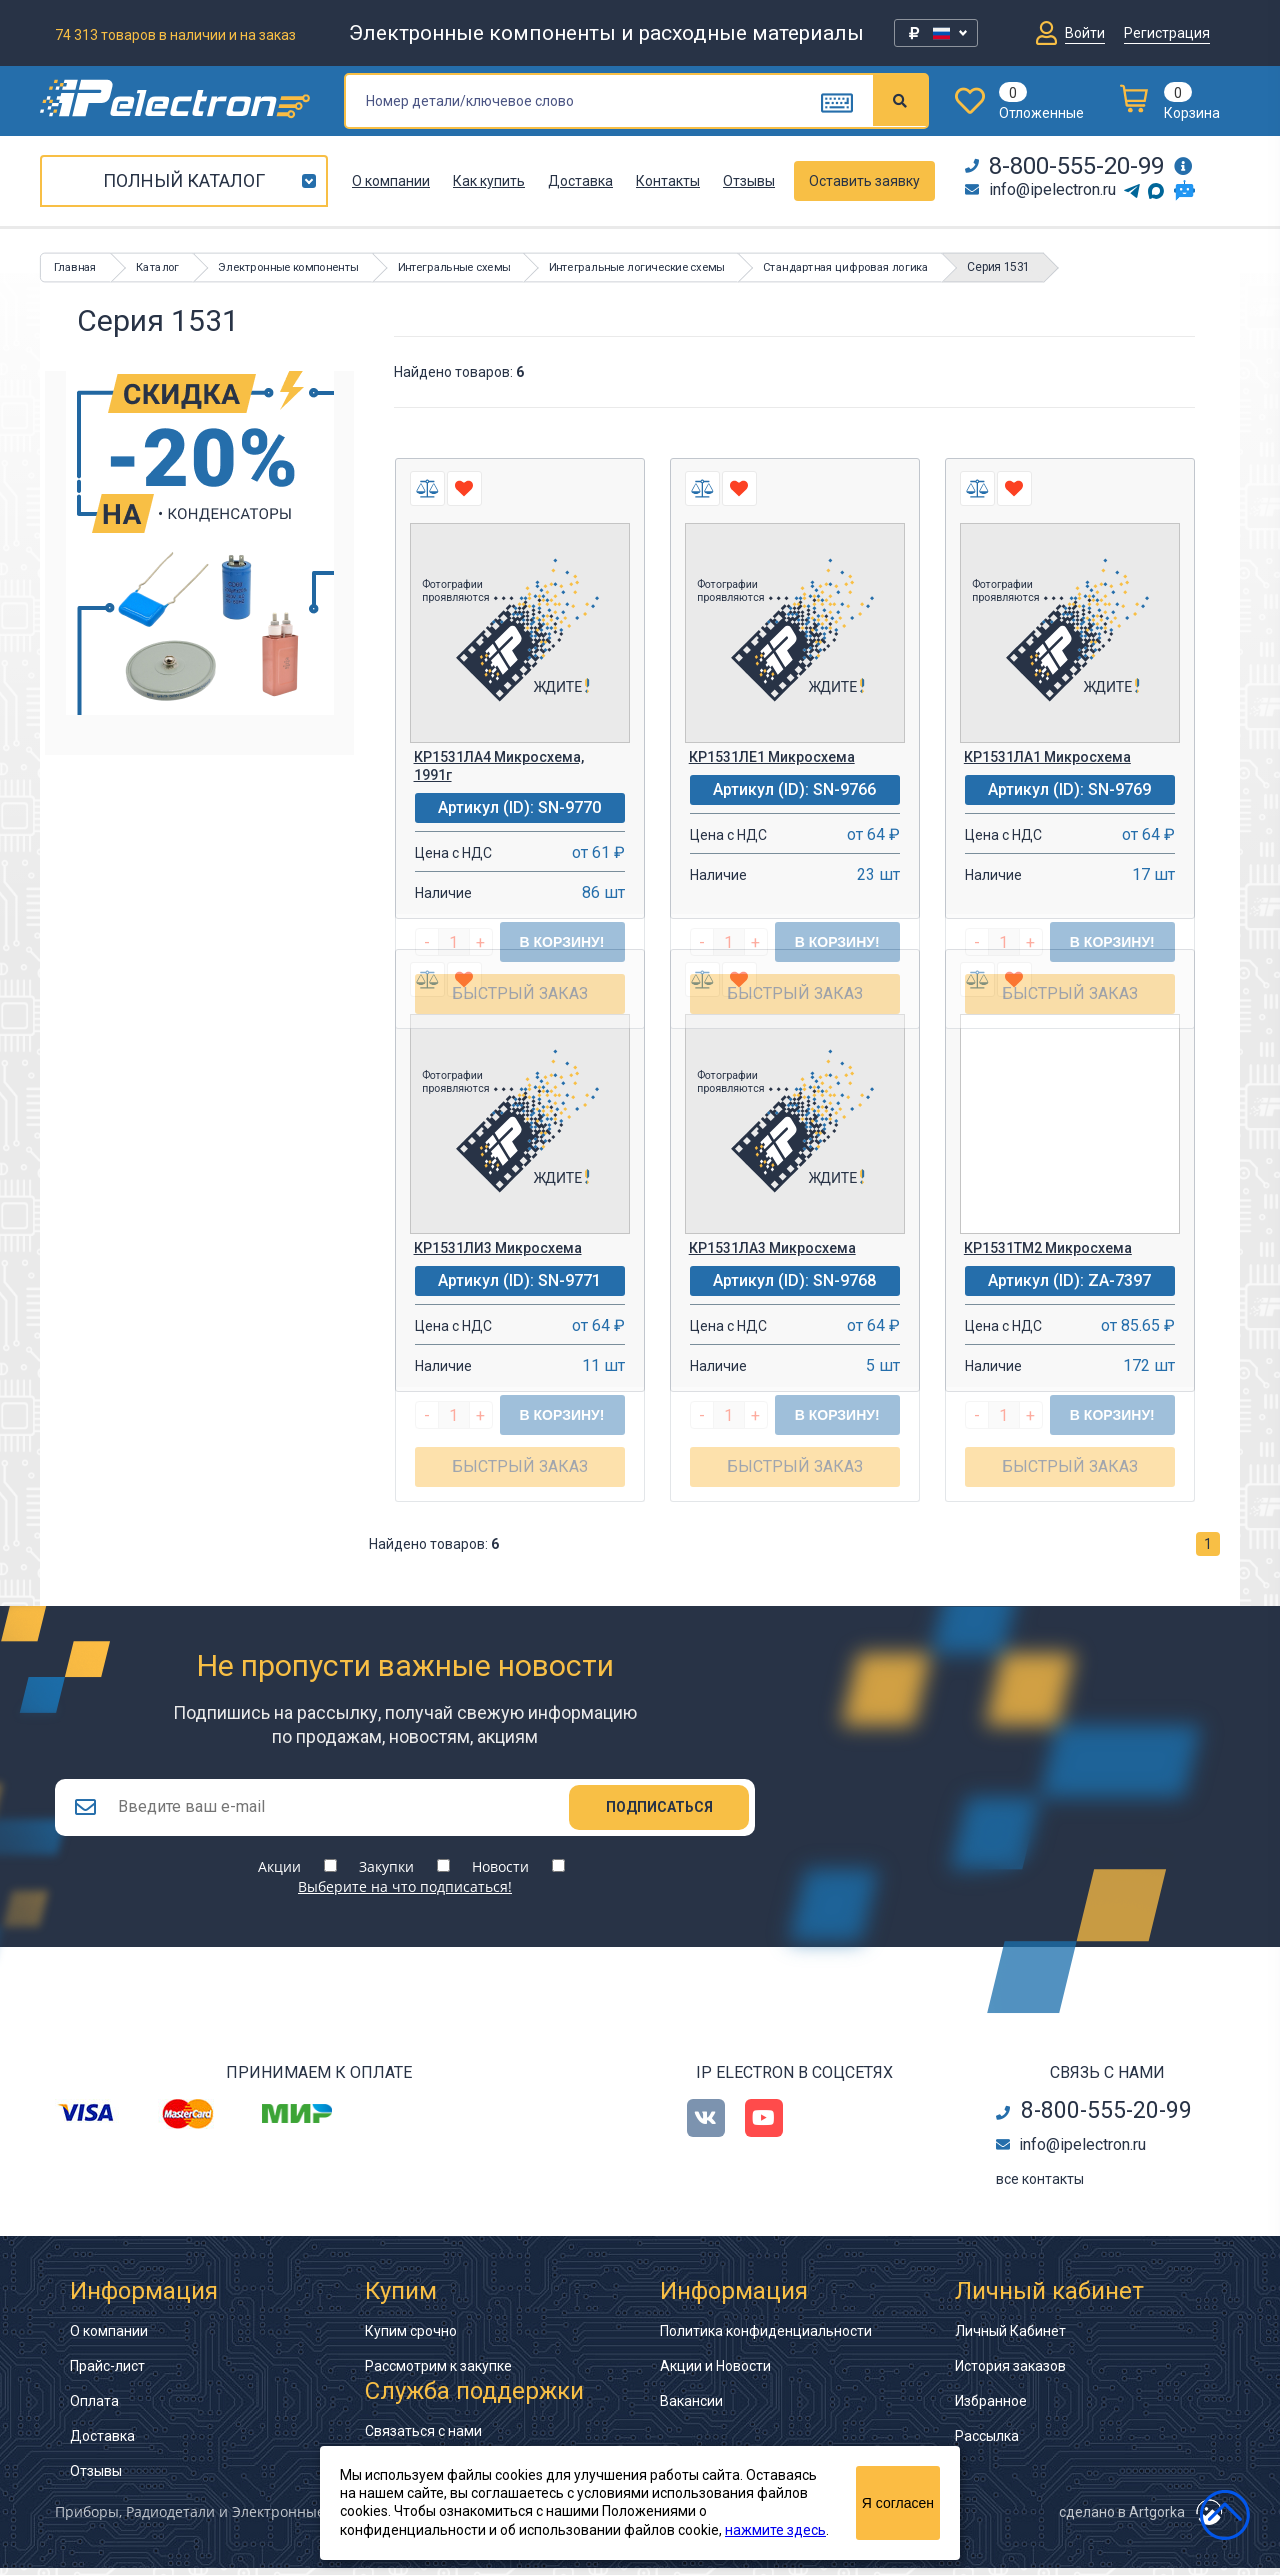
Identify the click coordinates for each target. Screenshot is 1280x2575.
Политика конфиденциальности (766, 2338)
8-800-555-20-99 (1064, 166)
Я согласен (898, 2503)
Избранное (991, 2408)
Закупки (386, 1873)
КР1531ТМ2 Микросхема (1048, 1248)
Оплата (94, 2408)
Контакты (668, 181)
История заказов (1010, 2373)
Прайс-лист (107, 2373)
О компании (391, 181)
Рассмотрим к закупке (438, 2373)
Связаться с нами (423, 2438)
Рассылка (987, 2443)
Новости (500, 1873)
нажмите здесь (775, 2530)
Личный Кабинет (1010, 2338)
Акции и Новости (715, 2373)
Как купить (489, 181)
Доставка (580, 181)
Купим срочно (411, 2338)
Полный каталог (184, 180)
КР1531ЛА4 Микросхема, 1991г (499, 766)
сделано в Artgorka (1122, 2519)
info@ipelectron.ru (1040, 189)
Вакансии (691, 2408)
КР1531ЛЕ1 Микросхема (772, 757)
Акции (279, 1873)
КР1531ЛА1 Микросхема (1047, 757)
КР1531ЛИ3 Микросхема (498, 1248)
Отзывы (749, 181)
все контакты (1040, 2186)
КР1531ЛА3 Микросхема (772, 1248)
